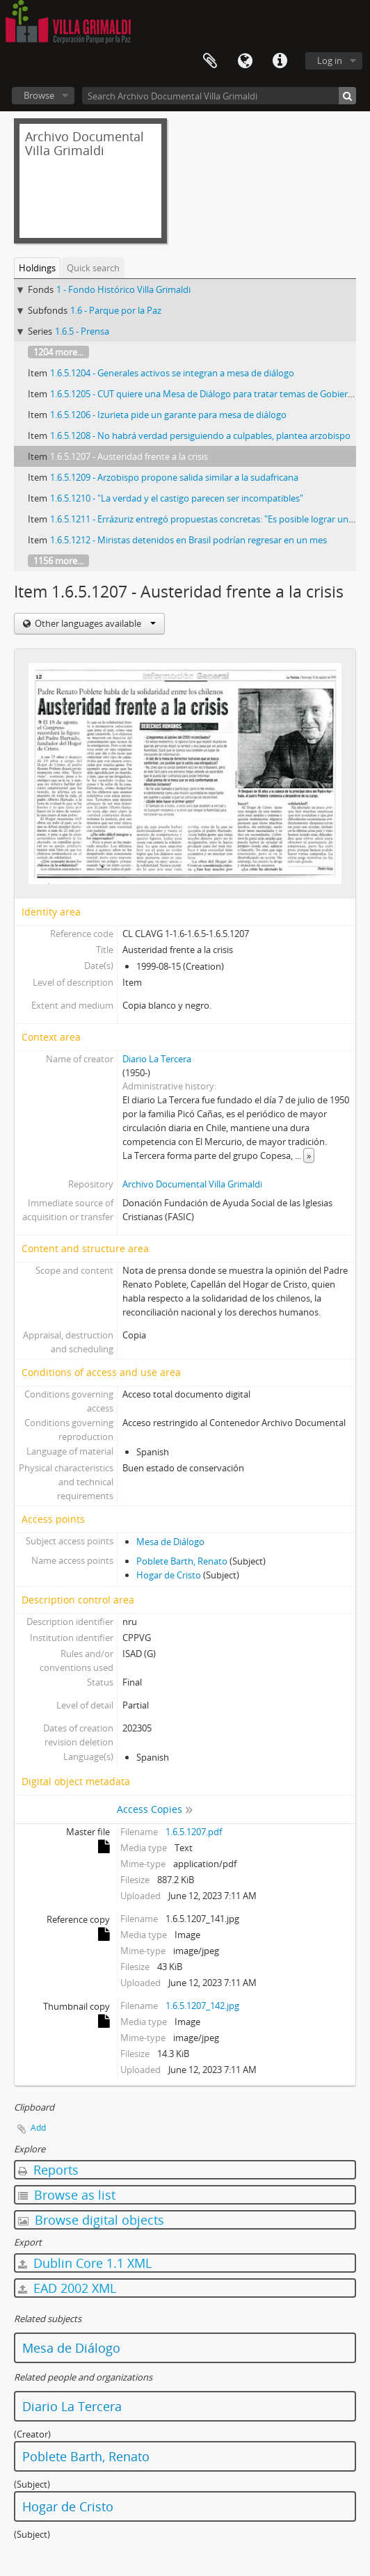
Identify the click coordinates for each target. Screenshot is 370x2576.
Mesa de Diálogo (170, 1541)
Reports (48, 2169)
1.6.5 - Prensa (82, 331)
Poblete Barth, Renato (181, 1561)
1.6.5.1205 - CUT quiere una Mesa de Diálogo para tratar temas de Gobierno (204, 393)
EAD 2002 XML (67, 2288)
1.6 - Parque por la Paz (115, 310)
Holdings (37, 268)
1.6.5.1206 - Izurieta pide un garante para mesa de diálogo (168, 414)
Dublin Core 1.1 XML (85, 2263)
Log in (329, 60)
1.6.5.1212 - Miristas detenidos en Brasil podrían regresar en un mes (188, 540)
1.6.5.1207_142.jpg (202, 2005)
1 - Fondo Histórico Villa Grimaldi (123, 289)
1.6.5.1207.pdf (194, 1831)
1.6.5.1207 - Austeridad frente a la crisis (129, 456)
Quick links (279, 61)
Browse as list (66, 2194)
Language (244, 61)
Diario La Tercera (156, 1059)
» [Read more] (309, 1155)
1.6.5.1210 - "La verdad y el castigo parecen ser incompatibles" (176, 498)
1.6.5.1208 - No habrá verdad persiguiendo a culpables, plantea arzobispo (200, 435)
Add (38, 2128)
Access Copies (149, 1809)
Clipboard (210, 61)
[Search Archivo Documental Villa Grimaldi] (219, 95)
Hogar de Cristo (168, 1575)
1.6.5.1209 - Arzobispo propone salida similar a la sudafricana (174, 477)
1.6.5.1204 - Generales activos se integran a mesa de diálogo (172, 373)
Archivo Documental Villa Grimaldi (192, 1184)
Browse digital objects (91, 2219)
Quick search (93, 268)
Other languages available (94, 623)
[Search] (347, 95)
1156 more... (58, 560)
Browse (39, 95)
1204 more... (58, 352)
